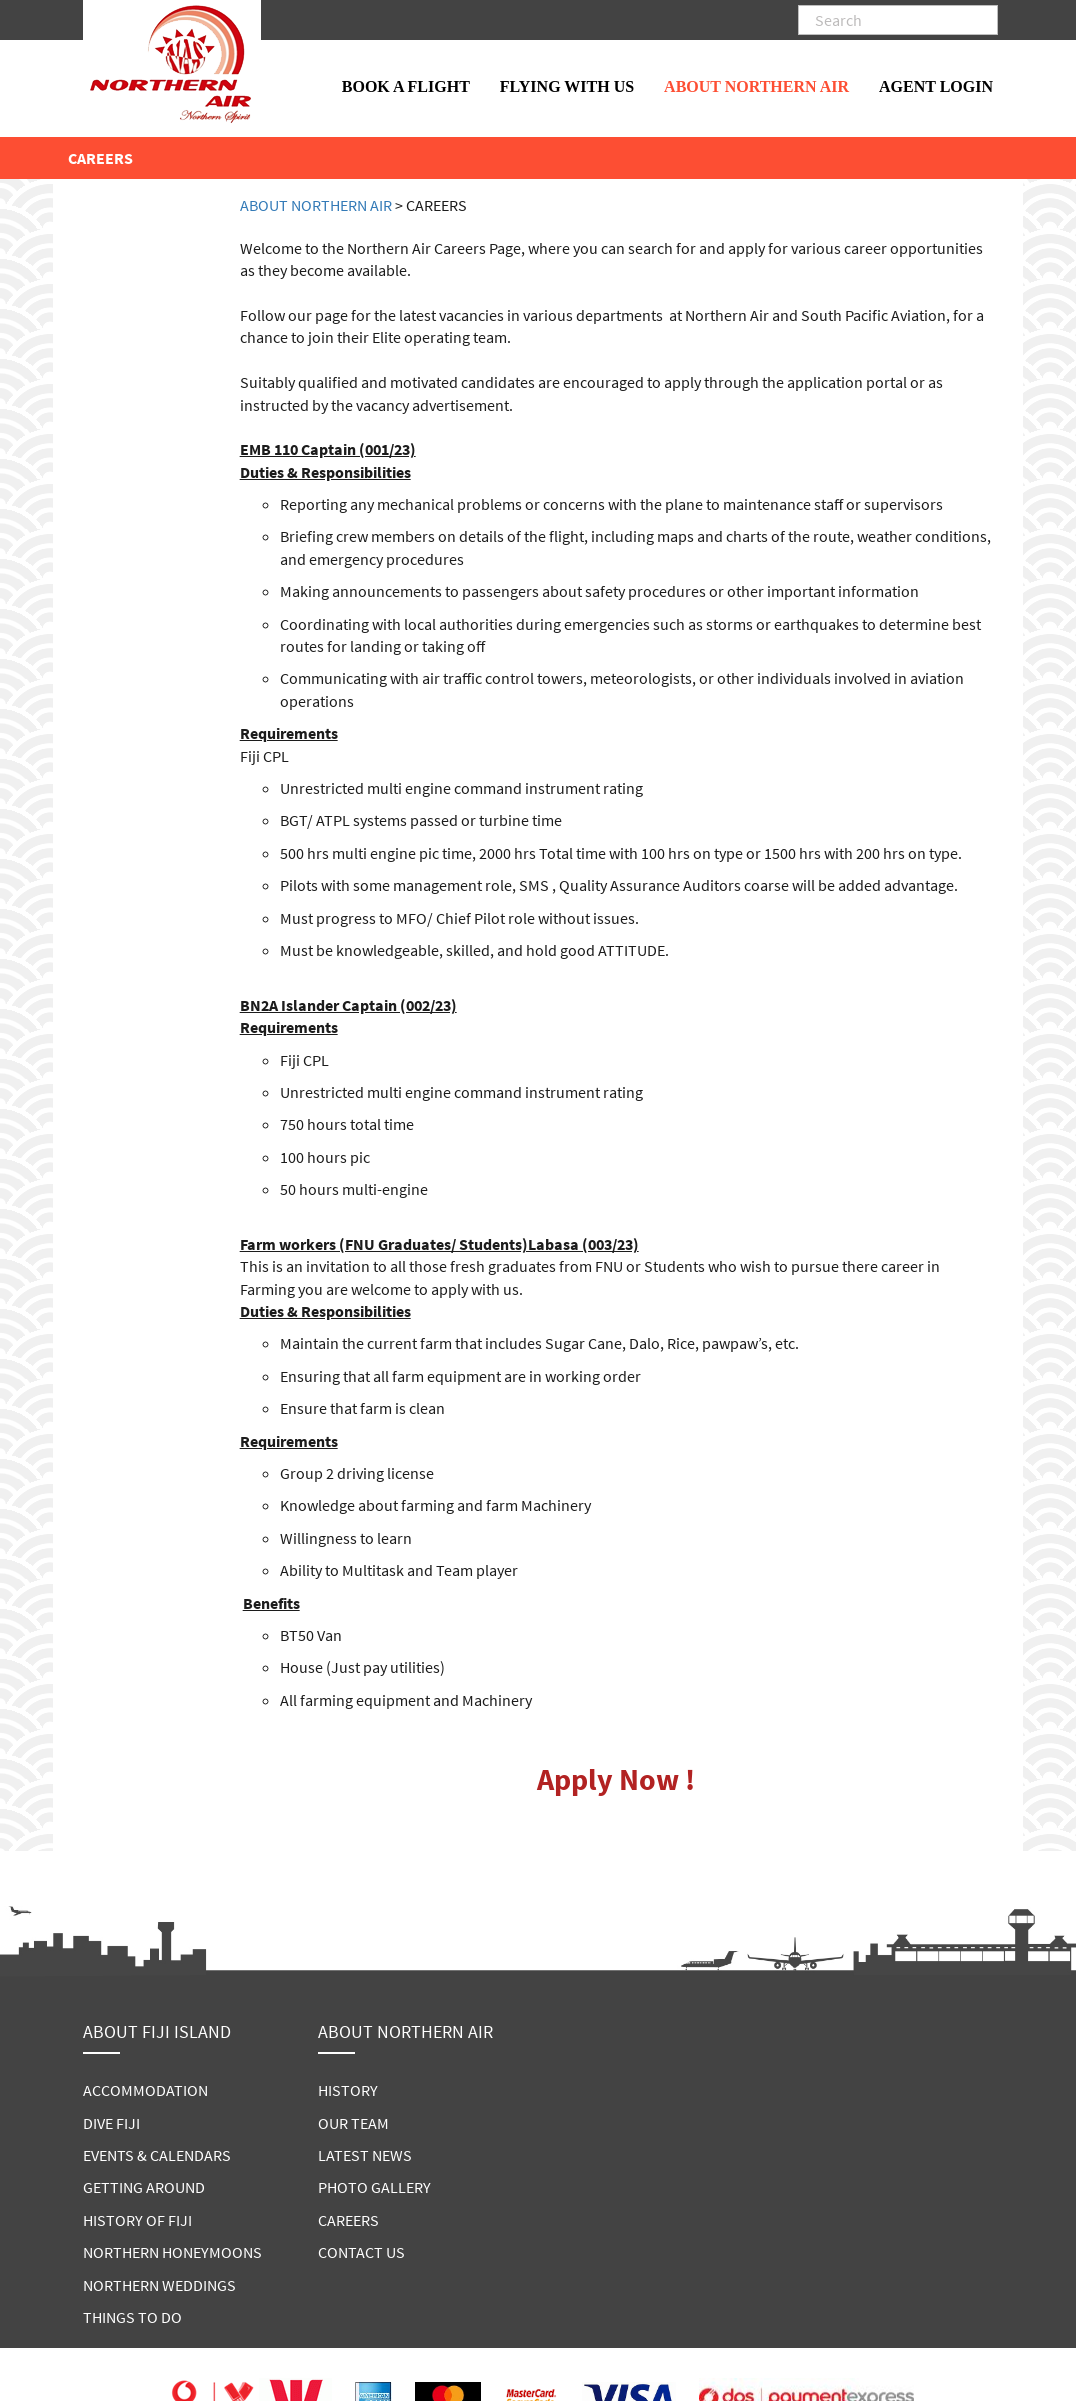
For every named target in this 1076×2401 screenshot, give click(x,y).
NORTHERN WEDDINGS (159, 2285)
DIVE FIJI (111, 2123)
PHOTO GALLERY (374, 2187)
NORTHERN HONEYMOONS (172, 2252)
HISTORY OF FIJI (137, 2220)
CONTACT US (361, 2252)
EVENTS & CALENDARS (157, 2155)
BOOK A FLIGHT (406, 86)
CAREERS (348, 2220)
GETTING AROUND (144, 2187)
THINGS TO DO (132, 2317)
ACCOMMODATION (145, 2090)
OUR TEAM (353, 2123)
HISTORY (348, 2090)
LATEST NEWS (365, 2155)
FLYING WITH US (567, 86)
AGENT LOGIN (936, 86)
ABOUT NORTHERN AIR (756, 86)
